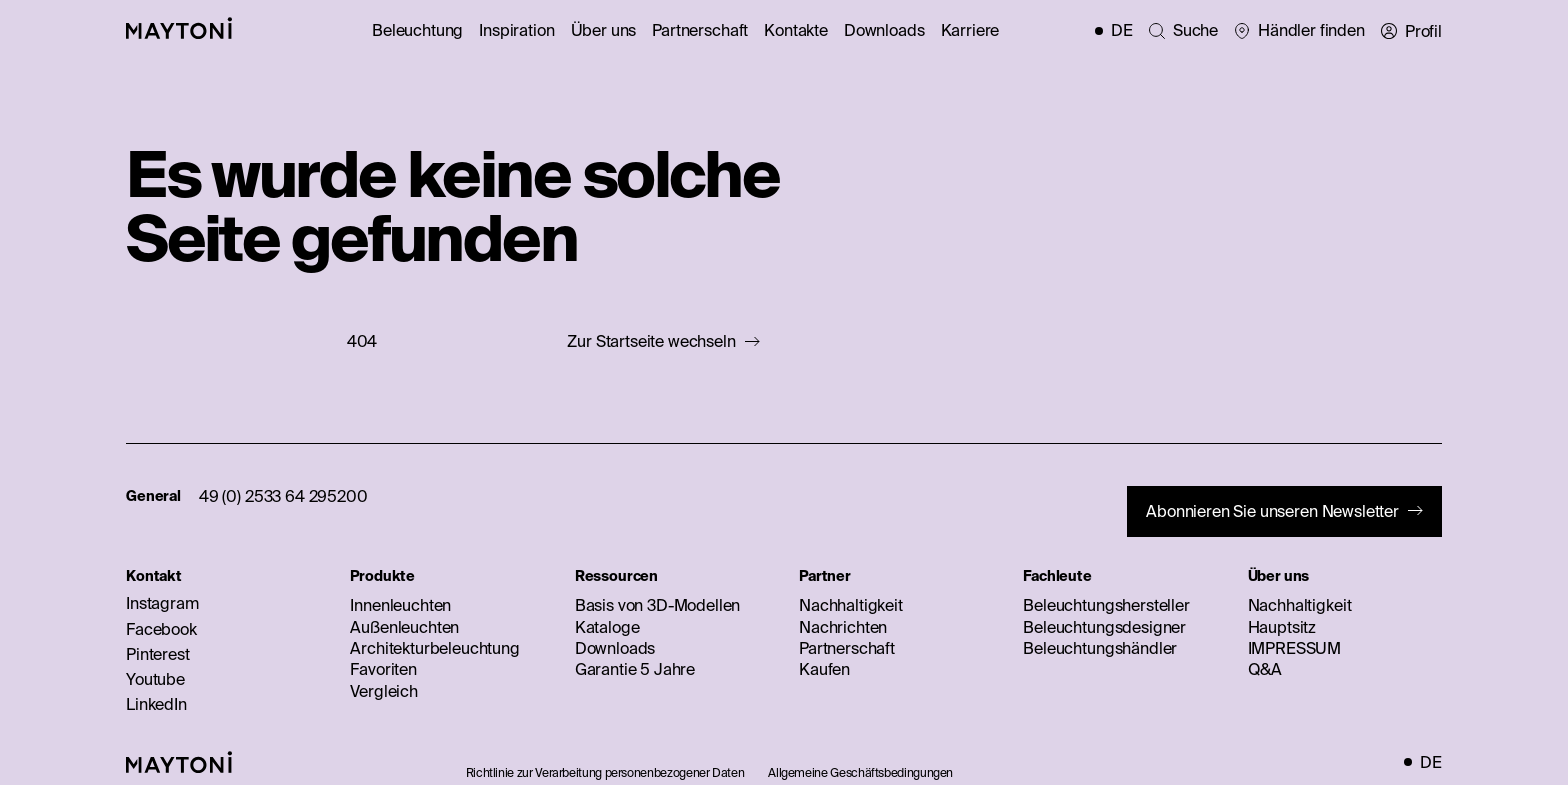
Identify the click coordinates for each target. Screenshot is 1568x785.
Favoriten (383, 669)
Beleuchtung (417, 30)
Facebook (161, 629)
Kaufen (824, 669)
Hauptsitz (1282, 627)
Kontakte (796, 30)
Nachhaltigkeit (851, 605)
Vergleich (384, 691)
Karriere (970, 30)
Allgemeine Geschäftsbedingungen (860, 772)
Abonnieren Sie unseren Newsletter (1272, 511)
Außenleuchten (404, 627)
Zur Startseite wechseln (651, 341)
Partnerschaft (700, 30)
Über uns (604, 30)
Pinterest (158, 654)
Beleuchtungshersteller (1106, 605)
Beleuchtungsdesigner (1104, 627)
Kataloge (607, 627)
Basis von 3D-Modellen (658, 605)
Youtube (155, 679)
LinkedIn (156, 704)
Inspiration (516, 30)
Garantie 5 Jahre (635, 669)
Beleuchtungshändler (1100, 648)
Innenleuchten (400, 605)
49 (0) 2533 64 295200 (283, 496)
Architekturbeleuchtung (434, 648)
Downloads (884, 30)
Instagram (162, 603)
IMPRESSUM (1295, 648)
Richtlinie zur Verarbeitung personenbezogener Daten (605, 772)
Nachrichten (843, 627)
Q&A (1265, 669)
